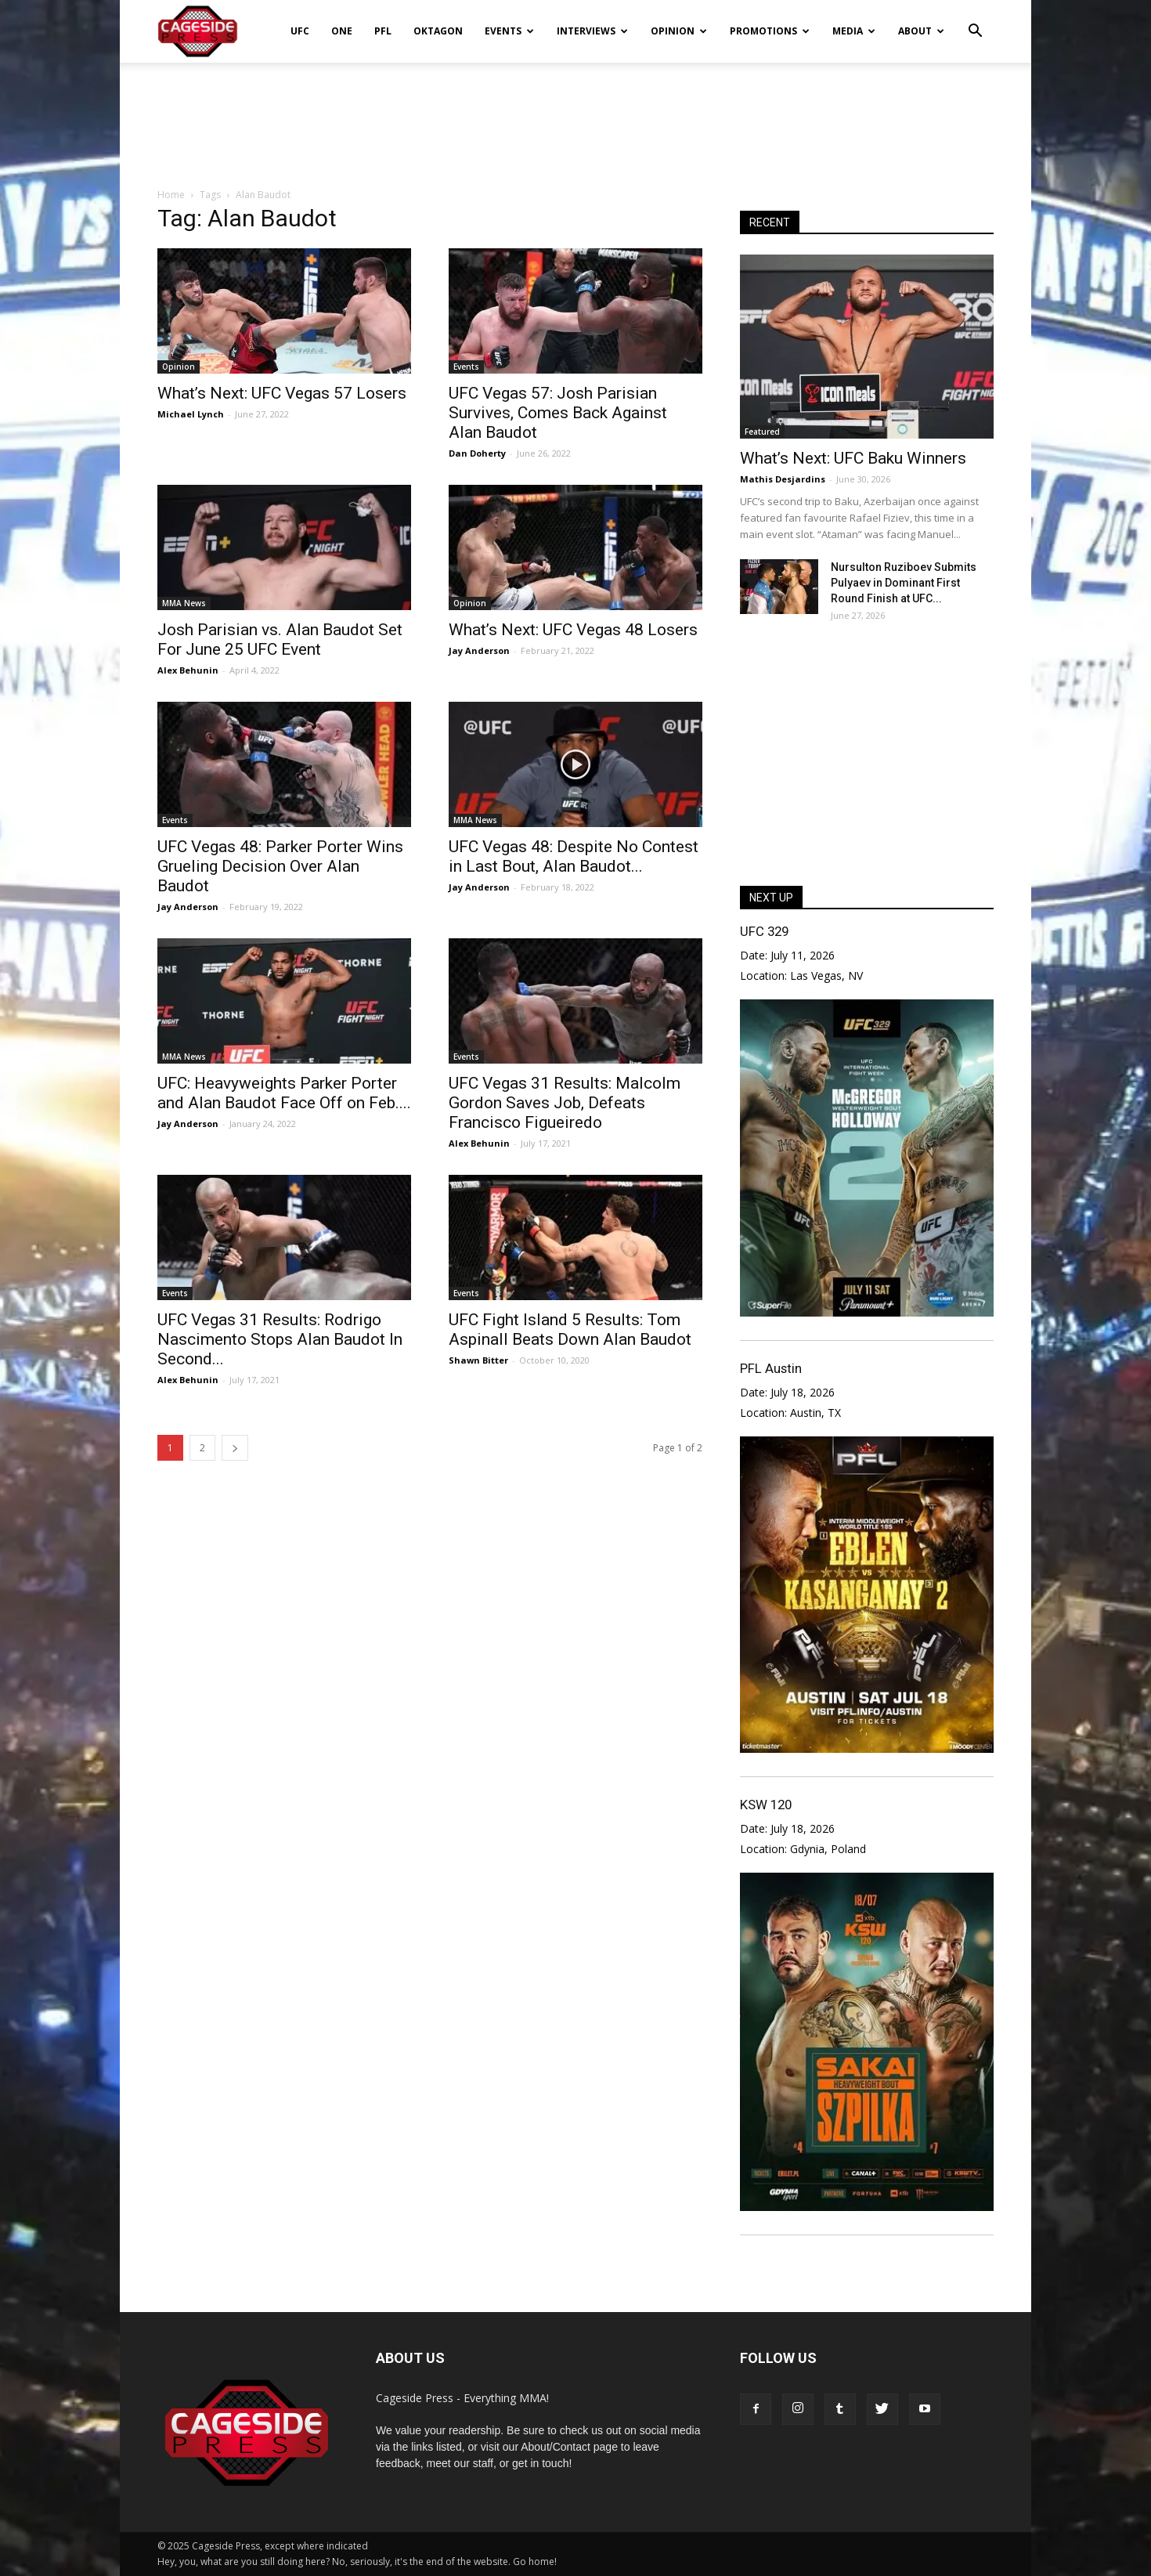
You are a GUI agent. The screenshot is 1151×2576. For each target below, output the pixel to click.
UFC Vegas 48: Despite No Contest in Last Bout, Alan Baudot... (573, 856)
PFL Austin (771, 1368)
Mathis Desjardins (782, 479)
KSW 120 (766, 1804)
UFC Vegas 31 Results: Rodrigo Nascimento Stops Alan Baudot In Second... (279, 1339)
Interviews (592, 31)
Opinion (679, 31)
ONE (341, 31)
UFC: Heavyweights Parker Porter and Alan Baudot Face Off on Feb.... (284, 1093)
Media (853, 31)
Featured (762, 431)
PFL (382, 31)
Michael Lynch (190, 414)
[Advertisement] (575, 116)
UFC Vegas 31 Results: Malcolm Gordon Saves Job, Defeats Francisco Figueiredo (564, 1103)
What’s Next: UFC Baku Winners (853, 458)
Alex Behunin (187, 670)
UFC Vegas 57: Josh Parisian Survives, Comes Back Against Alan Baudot (558, 413)
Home (171, 194)
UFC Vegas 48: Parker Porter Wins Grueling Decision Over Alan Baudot (280, 866)
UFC (299, 31)
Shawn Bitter (478, 1360)
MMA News (184, 603)
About (921, 31)
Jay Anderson (479, 650)
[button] (975, 20)
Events (509, 31)
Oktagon (438, 31)
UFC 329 (764, 931)
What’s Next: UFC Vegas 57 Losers (281, 393)
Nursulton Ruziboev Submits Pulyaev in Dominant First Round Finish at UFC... (903, 583)
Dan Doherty (477, 453)
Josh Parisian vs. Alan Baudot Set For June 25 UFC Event (279, 639)
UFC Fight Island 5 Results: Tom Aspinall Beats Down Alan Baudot (570, 1329)
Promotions (770, 31)
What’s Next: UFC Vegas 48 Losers (573, 629)
